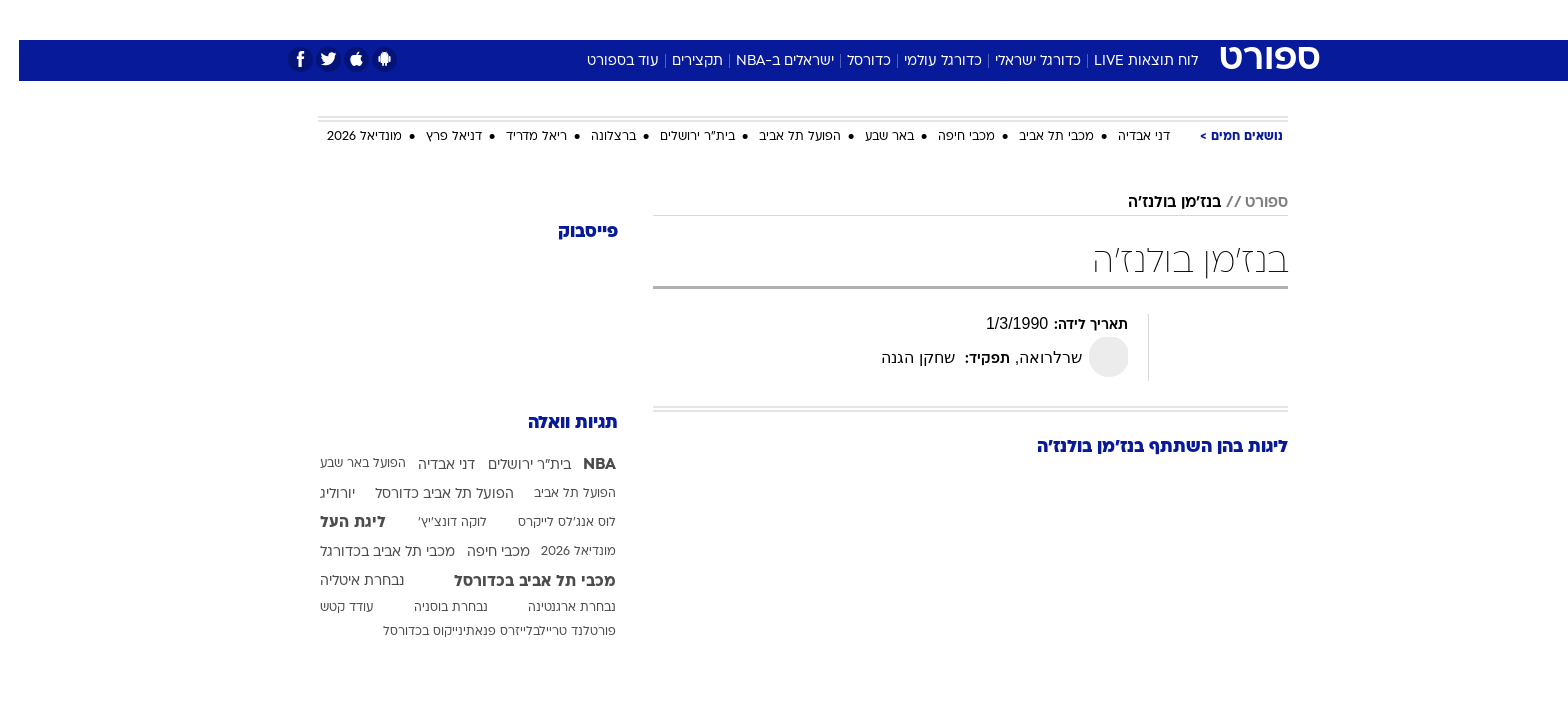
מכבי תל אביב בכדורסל (516, 582)
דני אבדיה (1125, 137)
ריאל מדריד (517, 137)
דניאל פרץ (435, 137)
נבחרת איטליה (343, 581)
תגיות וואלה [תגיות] (554, 423)
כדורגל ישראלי (1019, 61)
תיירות (704, 19)
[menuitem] (1126, 20)
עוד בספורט (604, 61)
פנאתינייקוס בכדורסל (420, 632)
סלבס (942, 19)
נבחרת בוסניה (432, 608)
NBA (580, 465)
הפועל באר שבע (344, 464)
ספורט (1070, 19)
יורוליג (318, 494)
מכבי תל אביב (1037, 137)
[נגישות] (27, 20)
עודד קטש (327, 608)
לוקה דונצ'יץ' (433, 523)
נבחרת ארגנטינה (553, 608)
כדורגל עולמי (924, 61)
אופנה (555, 19)
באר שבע (870, 137)
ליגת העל (334, 523)
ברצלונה (594, 137)
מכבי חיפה (947, 137)
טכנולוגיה (629, 19)
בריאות (772, 19)
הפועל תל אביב (781, 137)
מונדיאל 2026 (345, 137)
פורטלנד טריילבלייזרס (539, 632)
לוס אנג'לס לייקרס (548, 523)
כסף (886, 19)
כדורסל (850, 61)
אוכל (834, 19)
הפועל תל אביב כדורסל (425, 494)
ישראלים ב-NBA (766, 61)
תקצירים (678, 61)
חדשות (1138, 19)
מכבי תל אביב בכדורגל (368, 552)
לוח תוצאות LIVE (1127, 61)
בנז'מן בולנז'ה (1155, 203)
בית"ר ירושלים (678, 137)
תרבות (1005, 19)
